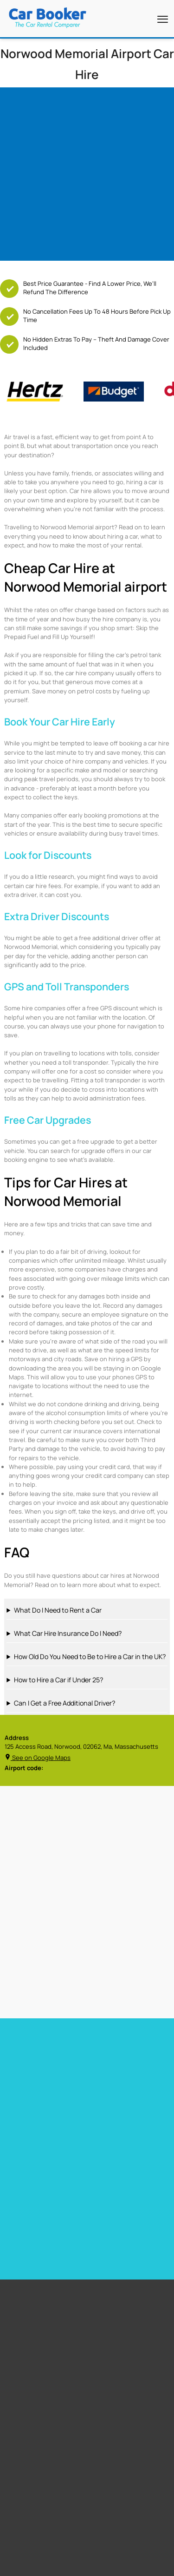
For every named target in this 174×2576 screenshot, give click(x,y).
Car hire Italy (22, 2200)
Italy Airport (29, 2518)
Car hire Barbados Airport (123, 2074)
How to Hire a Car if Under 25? (58, 1679)
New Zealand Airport (39, 2495)
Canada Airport (33, 2506)
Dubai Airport (30, 2437)
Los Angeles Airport (38, 2425)
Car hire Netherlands (116, 2188)
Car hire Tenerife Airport (121, 2098)
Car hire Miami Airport (35, 2074)
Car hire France (26, 2164)
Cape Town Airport (37, 2390)
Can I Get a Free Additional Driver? (64, 1703)
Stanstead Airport (36, 2414)
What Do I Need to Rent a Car (58, 1610)
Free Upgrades (32, 2332)
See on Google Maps (38, 1757)
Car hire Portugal (28, 2188)
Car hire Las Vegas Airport (41, 2122)
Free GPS (25, 2321)
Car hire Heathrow (30, 2110)
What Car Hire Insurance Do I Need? (68, 1633)
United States (31, 2472)
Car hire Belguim (110, 2176)
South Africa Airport (39, 2483)
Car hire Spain (24, 2176)
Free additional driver (40, 2309)
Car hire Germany (111, 2164)
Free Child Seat (33, 2344)
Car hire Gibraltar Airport (121, 2110)
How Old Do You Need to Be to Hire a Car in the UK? (90, 1656)
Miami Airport (31, 2402)
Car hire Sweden (110, 2200)
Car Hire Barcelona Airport (124, 2086)
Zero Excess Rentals (39, 2355)
